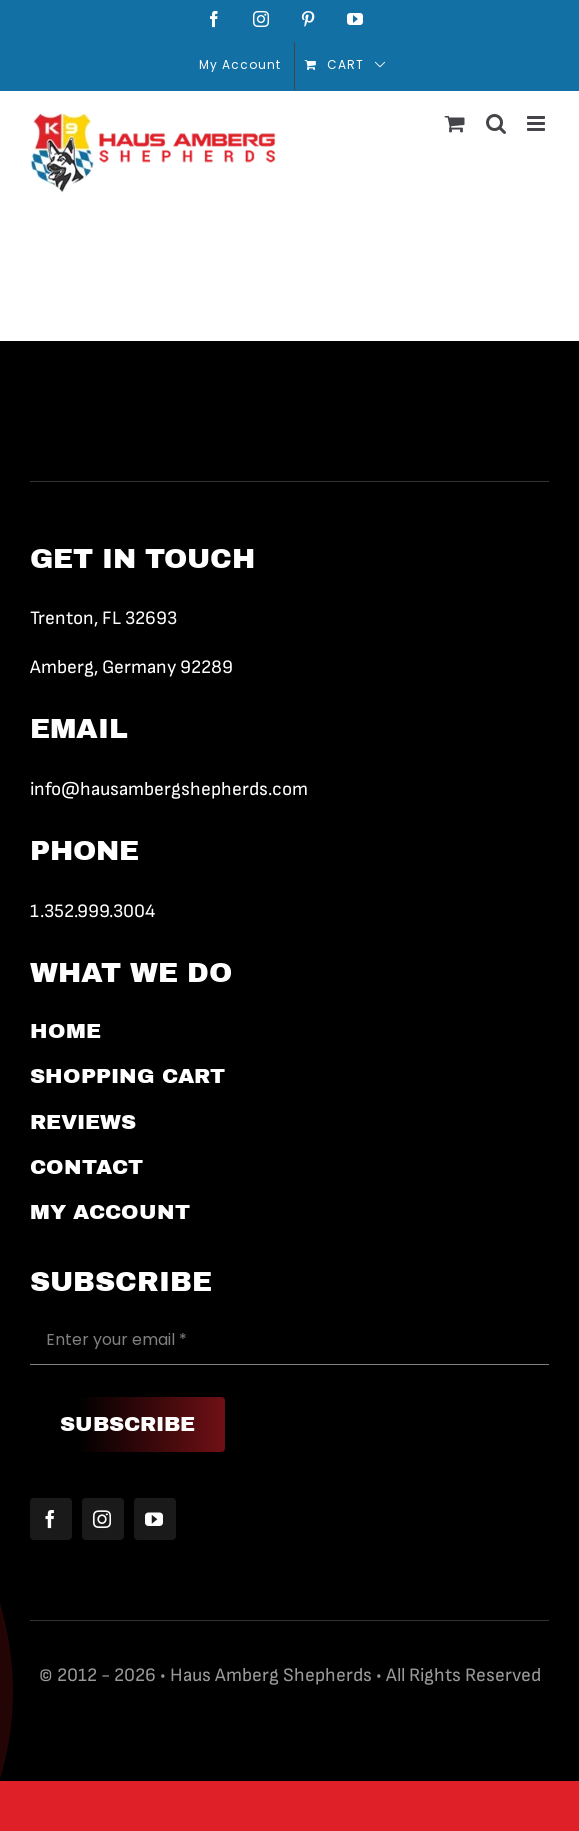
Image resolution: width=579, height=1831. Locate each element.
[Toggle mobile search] (496, 123)
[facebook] (51, 1519)
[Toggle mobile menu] (538, 123)
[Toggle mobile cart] (455, 123)
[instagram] (103, 1519)
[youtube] (155, 1519)
